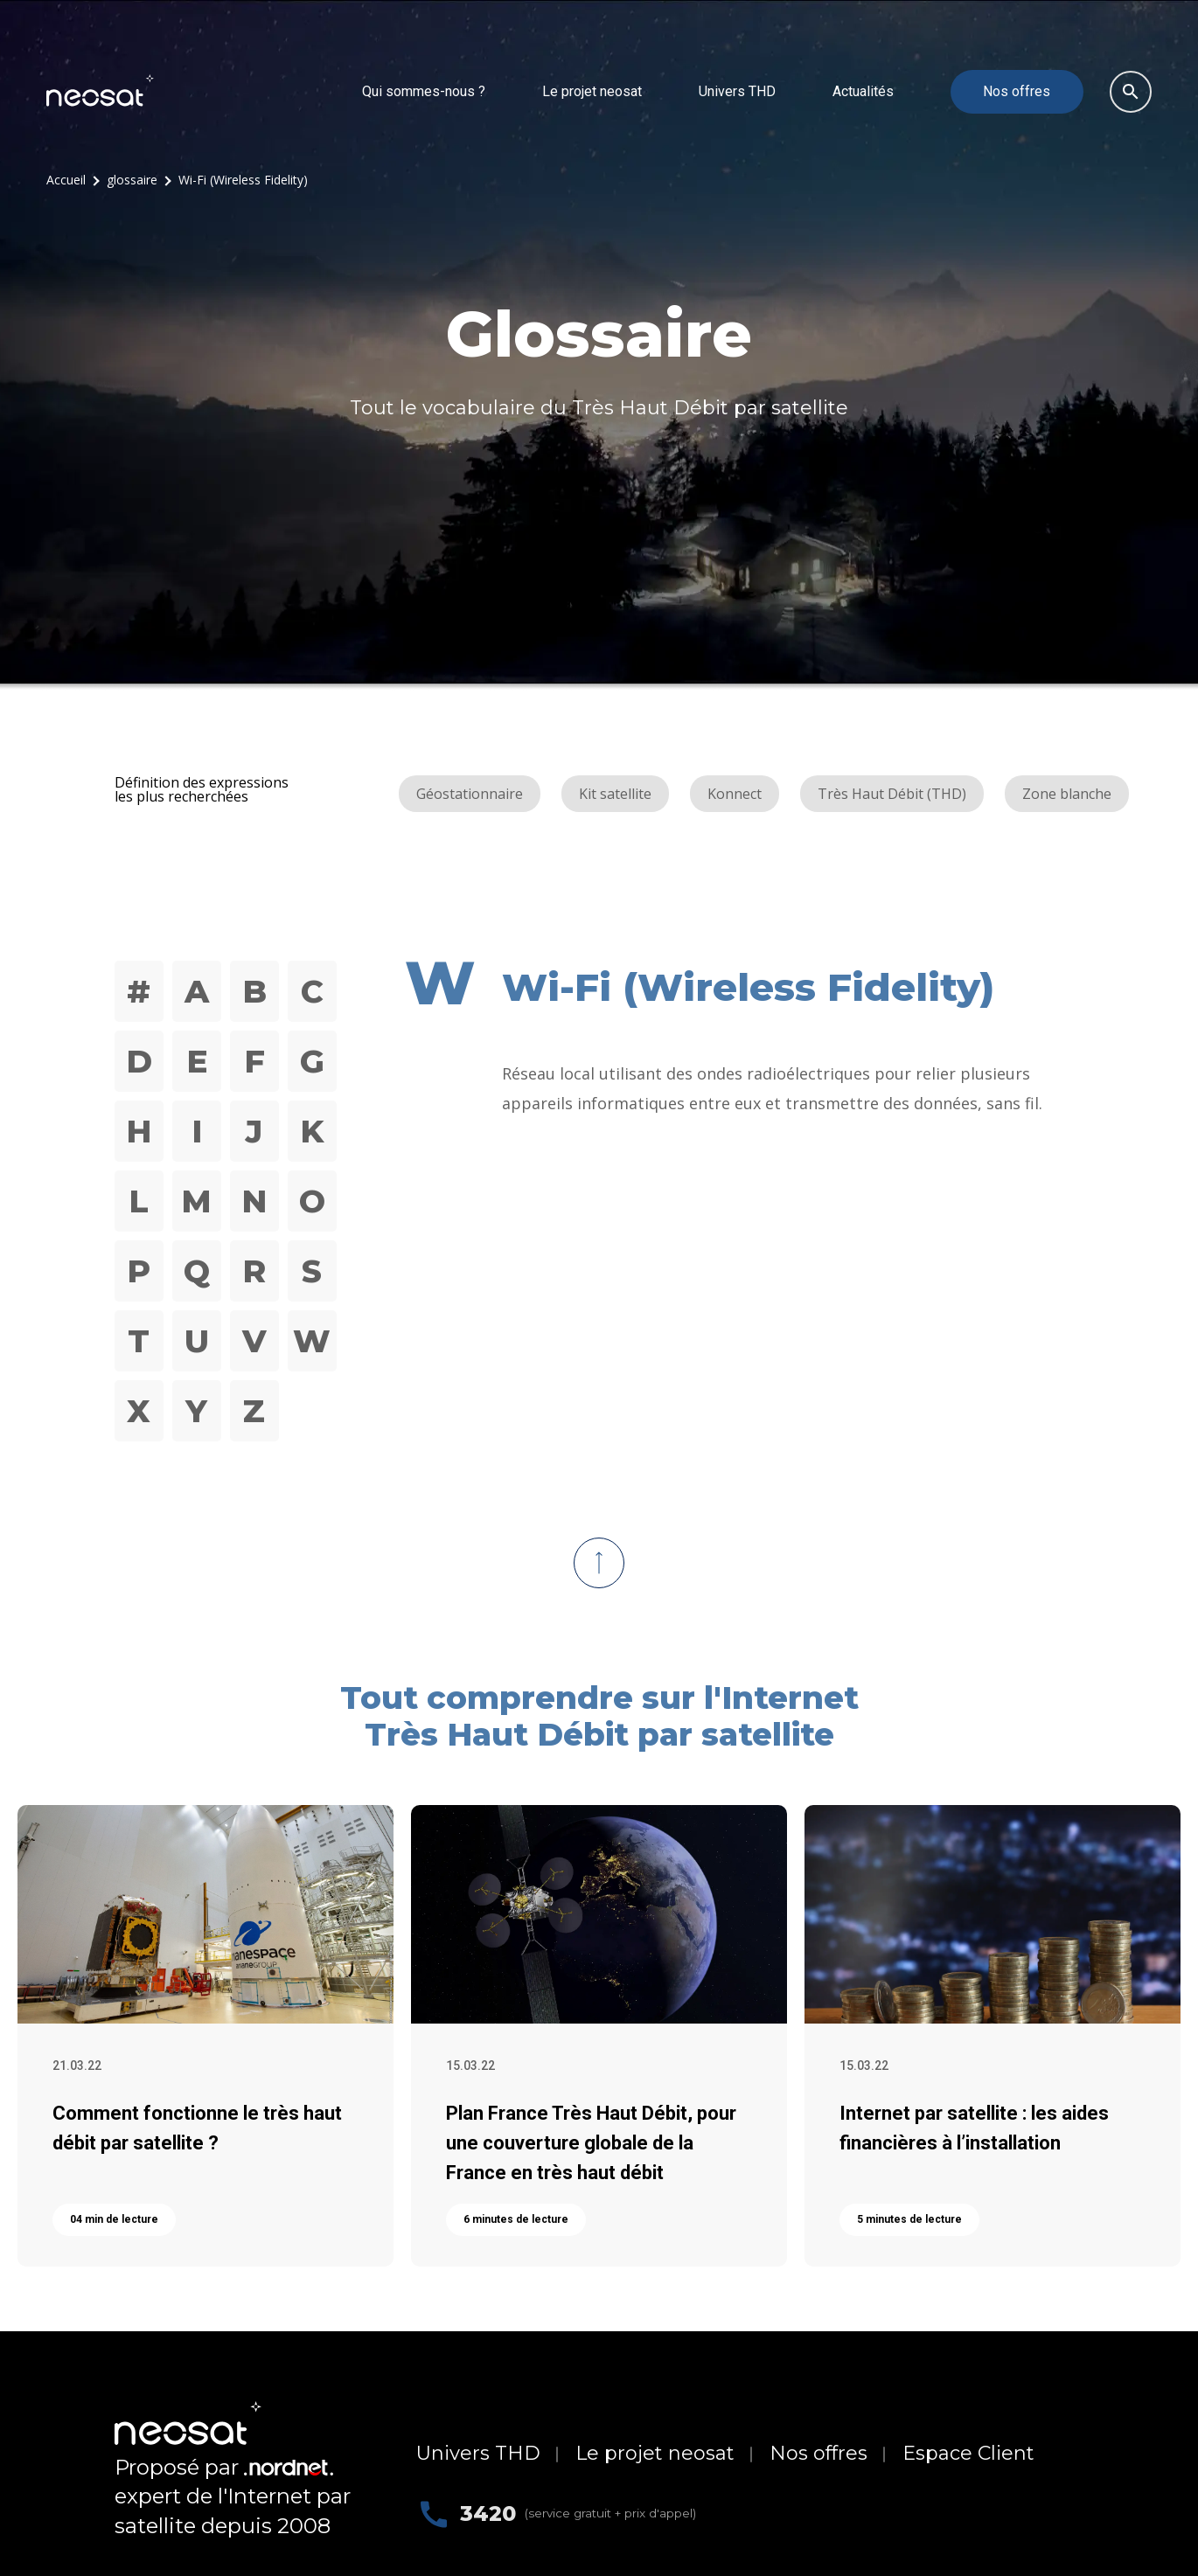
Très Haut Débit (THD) (892, 792)
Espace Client (968, 2452)
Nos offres (1016, 90)
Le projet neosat (592, 90)
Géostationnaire (469, 792)
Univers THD (737, 90)
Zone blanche (1066, 792)
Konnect (734, 792)
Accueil (66, 178)
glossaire (132, 178)
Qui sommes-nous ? (423, 90)
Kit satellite (615, 792)
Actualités (863, 90)
